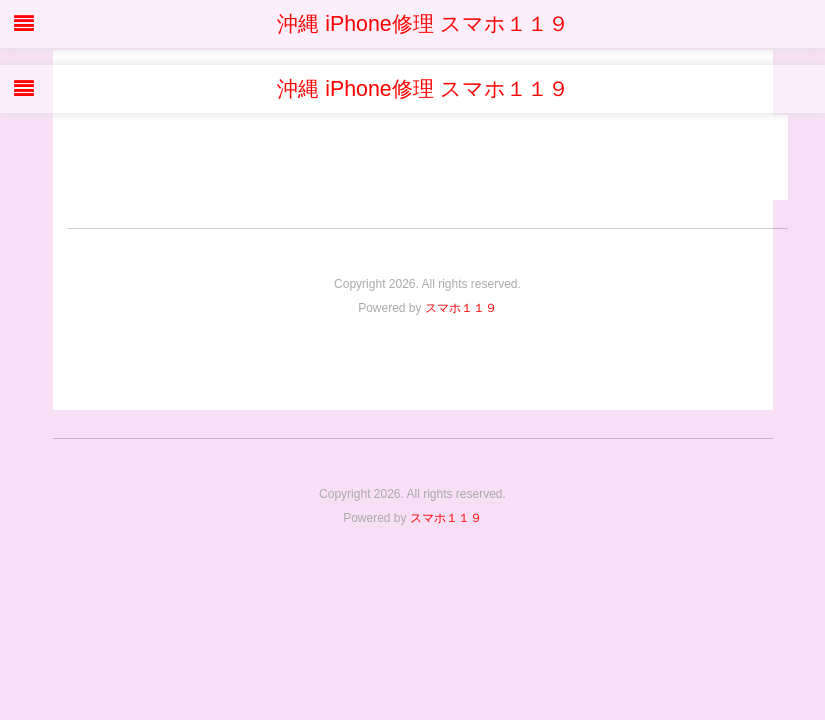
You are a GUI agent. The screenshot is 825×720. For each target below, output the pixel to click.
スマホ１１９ (461, 308)
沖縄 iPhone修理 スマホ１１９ (412, 24)
